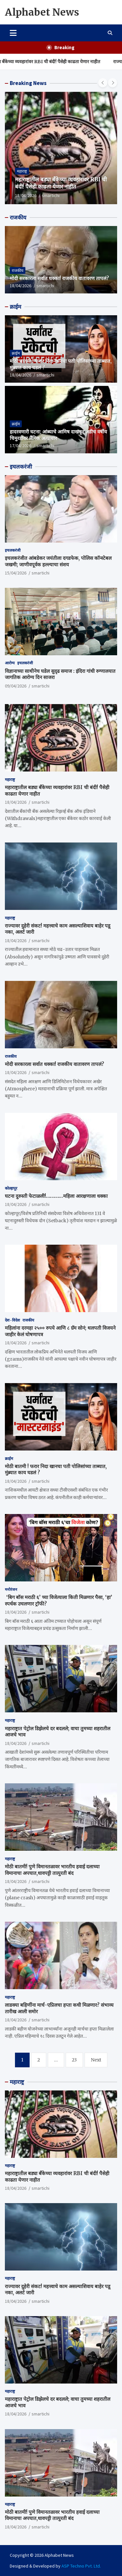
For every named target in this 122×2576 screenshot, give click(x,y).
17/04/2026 (20, 445)
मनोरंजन (11, 1589)
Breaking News (28, 83)
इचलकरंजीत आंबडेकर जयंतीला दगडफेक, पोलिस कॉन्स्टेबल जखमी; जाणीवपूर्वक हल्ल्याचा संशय (58, 561)
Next (96, 2060)
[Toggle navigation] (13, 32)
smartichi (51, 195)
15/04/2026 (15, 573)
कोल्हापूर (11, 1188)
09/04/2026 (15, 686)
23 (74, 2060)
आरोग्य (10, 662)
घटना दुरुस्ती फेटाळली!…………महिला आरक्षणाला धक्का (56, 1196)
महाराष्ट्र (22, 171)
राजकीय (18, 217)
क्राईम (15, 306)
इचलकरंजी (21, 466)
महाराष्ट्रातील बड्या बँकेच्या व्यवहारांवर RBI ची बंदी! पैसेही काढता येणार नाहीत (61, 183)
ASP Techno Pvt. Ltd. (81, 2566)
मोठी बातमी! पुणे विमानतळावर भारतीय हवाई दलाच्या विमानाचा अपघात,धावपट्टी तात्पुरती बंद (52, 1869)
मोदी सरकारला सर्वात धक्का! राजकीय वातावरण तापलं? (59, 278)
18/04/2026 (25, 195)
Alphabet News (42, 12)
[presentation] (102, 82)
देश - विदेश (12, 1320)
